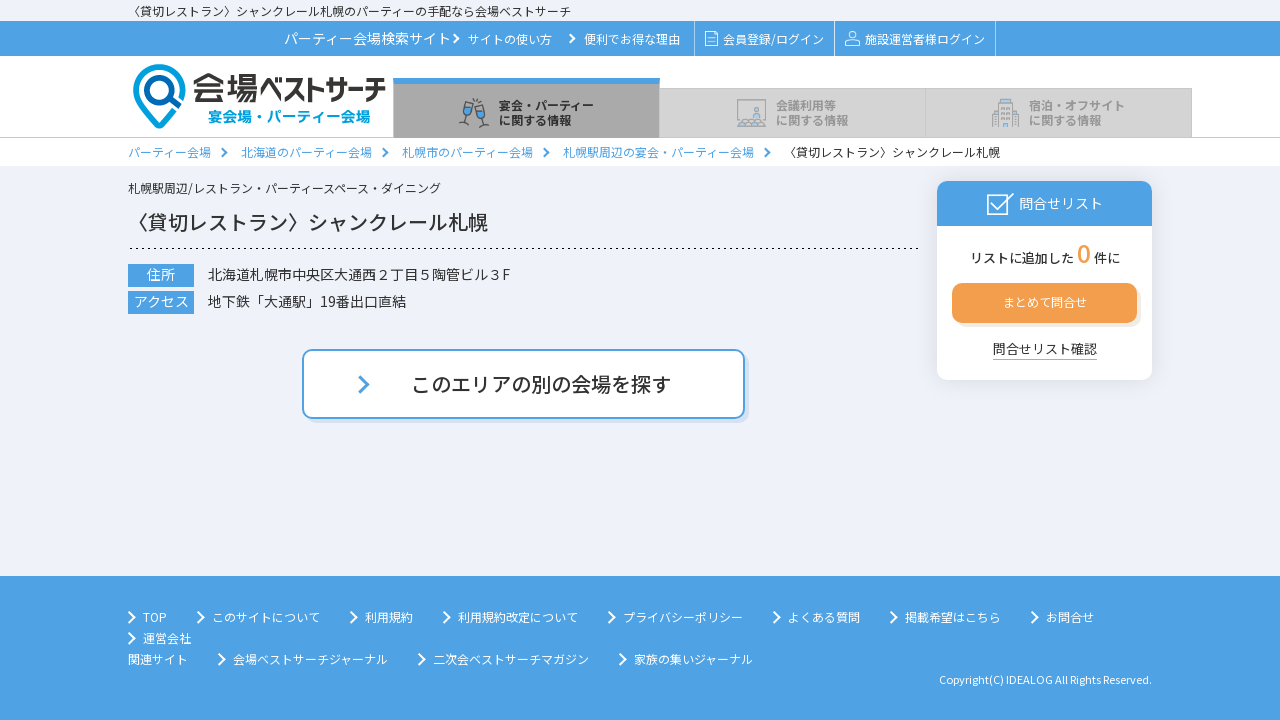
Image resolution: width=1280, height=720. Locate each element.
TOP (155, 616)
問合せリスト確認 (1045, 348)
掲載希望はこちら (953, 616)
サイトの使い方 (510, 38)
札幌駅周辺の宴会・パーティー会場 (658, 151)
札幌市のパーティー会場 (467, 151)
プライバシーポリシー (683, 616)
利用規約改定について (518, 616)
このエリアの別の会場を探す (541, 383)
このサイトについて (266, 616)
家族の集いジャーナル (693, 658)
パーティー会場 (169, 151)
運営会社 (167, 637)
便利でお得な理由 (632, 38)
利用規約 (389, 616)
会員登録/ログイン (764, 38)
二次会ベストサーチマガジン (511, 658)
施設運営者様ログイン (914, 38)
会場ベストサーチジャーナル (310, 658)
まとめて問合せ (1045, 301)
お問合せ (1070, 616)
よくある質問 (824, 616)
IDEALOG (1029, 679)
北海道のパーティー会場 (306, 151)
